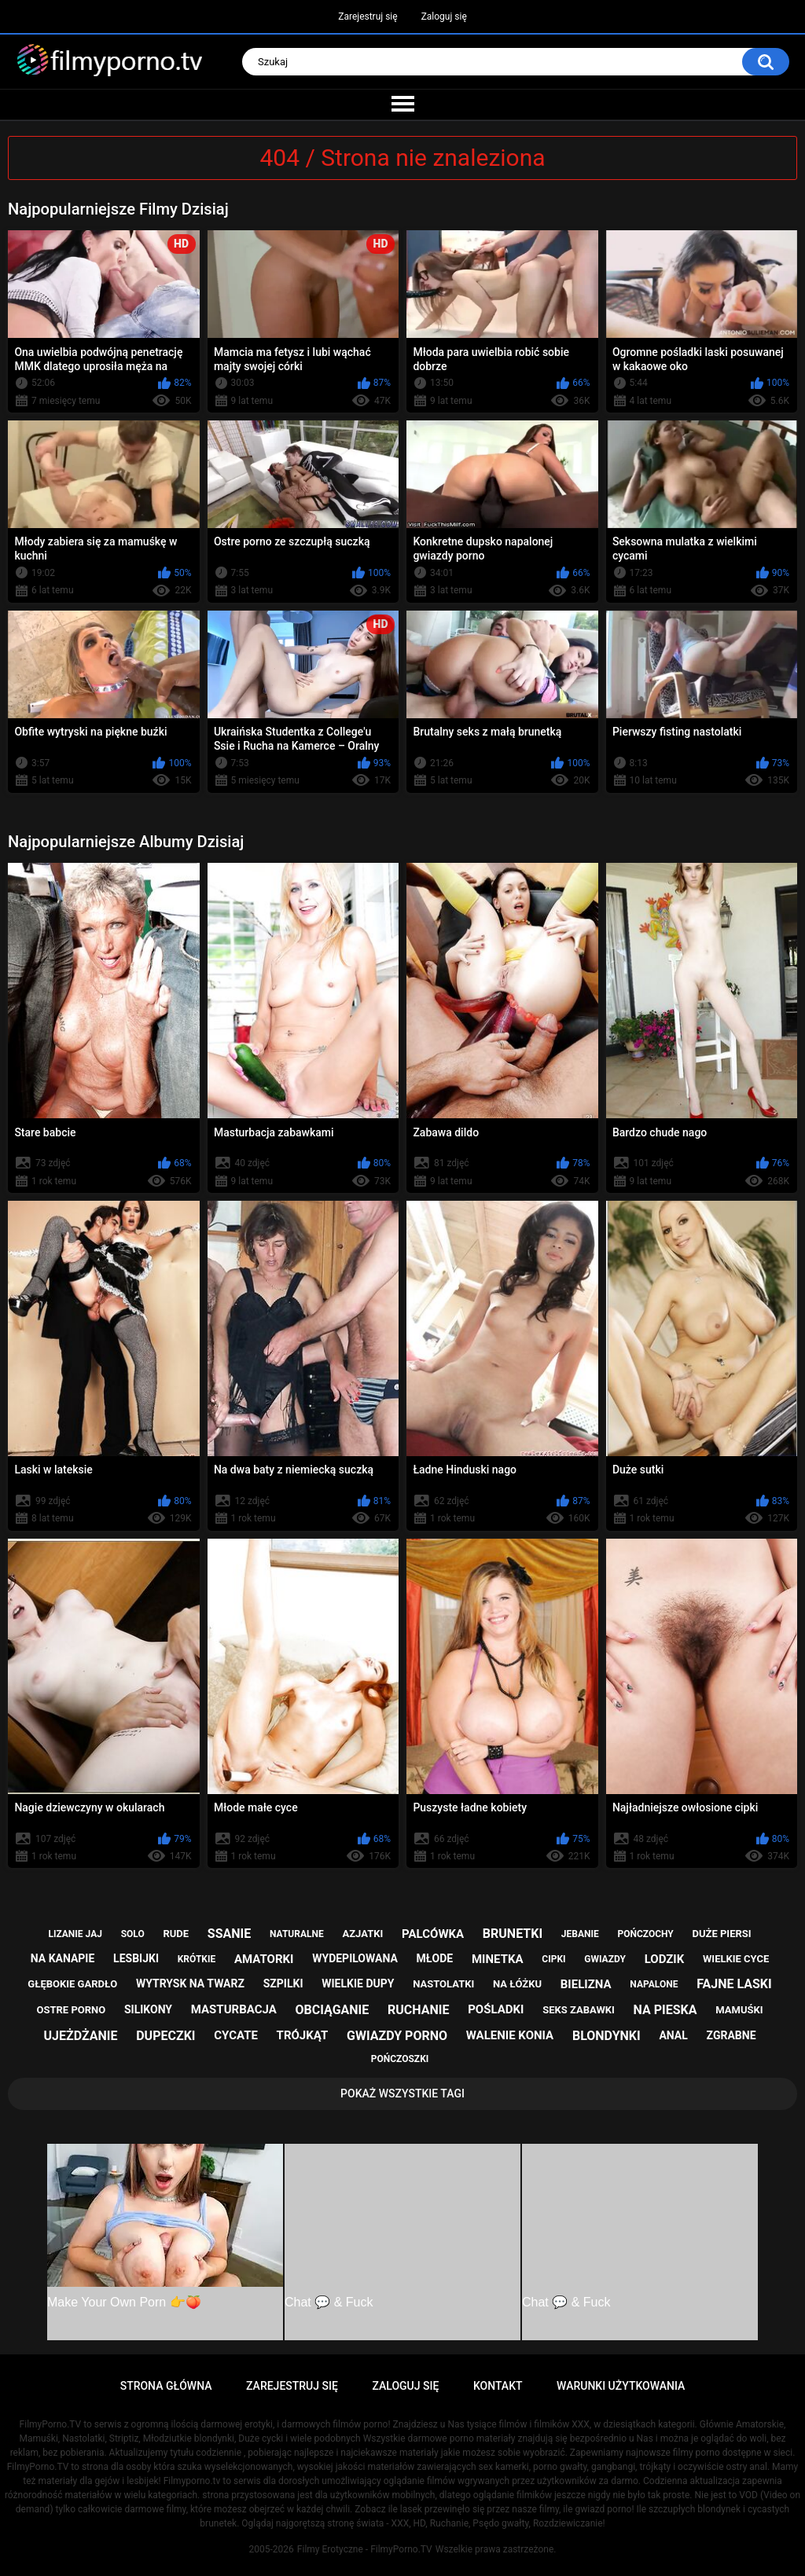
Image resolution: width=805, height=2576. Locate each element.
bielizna (586, 1984)
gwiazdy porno (397, 2035)
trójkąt (303, 2035)
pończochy (645, 1933)
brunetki (512, 1933)
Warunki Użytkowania (621, 2386)
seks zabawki (578, 2010)
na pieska (665, 2009)
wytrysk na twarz (190, 1983)
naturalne (297, 1933)
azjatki (362, 1933)
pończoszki (400, 2058)
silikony (148, 2009)
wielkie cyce (736, 1959)
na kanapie (63, 1958)
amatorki (263, 1959)
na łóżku (517, 1984)
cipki (553, 1959)
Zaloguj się (444, 16)
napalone (654, 1984)
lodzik (665, 1959)
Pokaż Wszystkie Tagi (402, 2093)
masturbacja (234, 2009)
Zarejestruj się (367, 16)
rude (176, 1933)
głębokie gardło (72, 1984)
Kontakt (498, 2386)
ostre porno (71, 2010)
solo (133, 1933)
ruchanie (418, 2009)
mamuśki (739, 2010)
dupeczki (165, 2035)
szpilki (283, 1983)
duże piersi (722, 1933)
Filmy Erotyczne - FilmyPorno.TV (364, 2549)
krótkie (197, 1959)
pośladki (496, 2009)
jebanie (580, 1933)
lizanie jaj (74, 1933)
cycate (236, 2035)
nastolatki (443, 1984)
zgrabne (731, 2035)
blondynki (606, 2035)
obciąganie (332, 2009)
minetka (498, 1959)
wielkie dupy (358, 1983)
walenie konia (509, 2035)
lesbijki (136, 1958)
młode (435, 1958)
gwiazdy (605, 1959)
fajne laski (734, 1983)
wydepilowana (355, 1958)
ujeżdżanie (81, 2035)
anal (673, 2035)
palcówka (433, 1934)
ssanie (229, 1933)
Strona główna (166, 2386)
